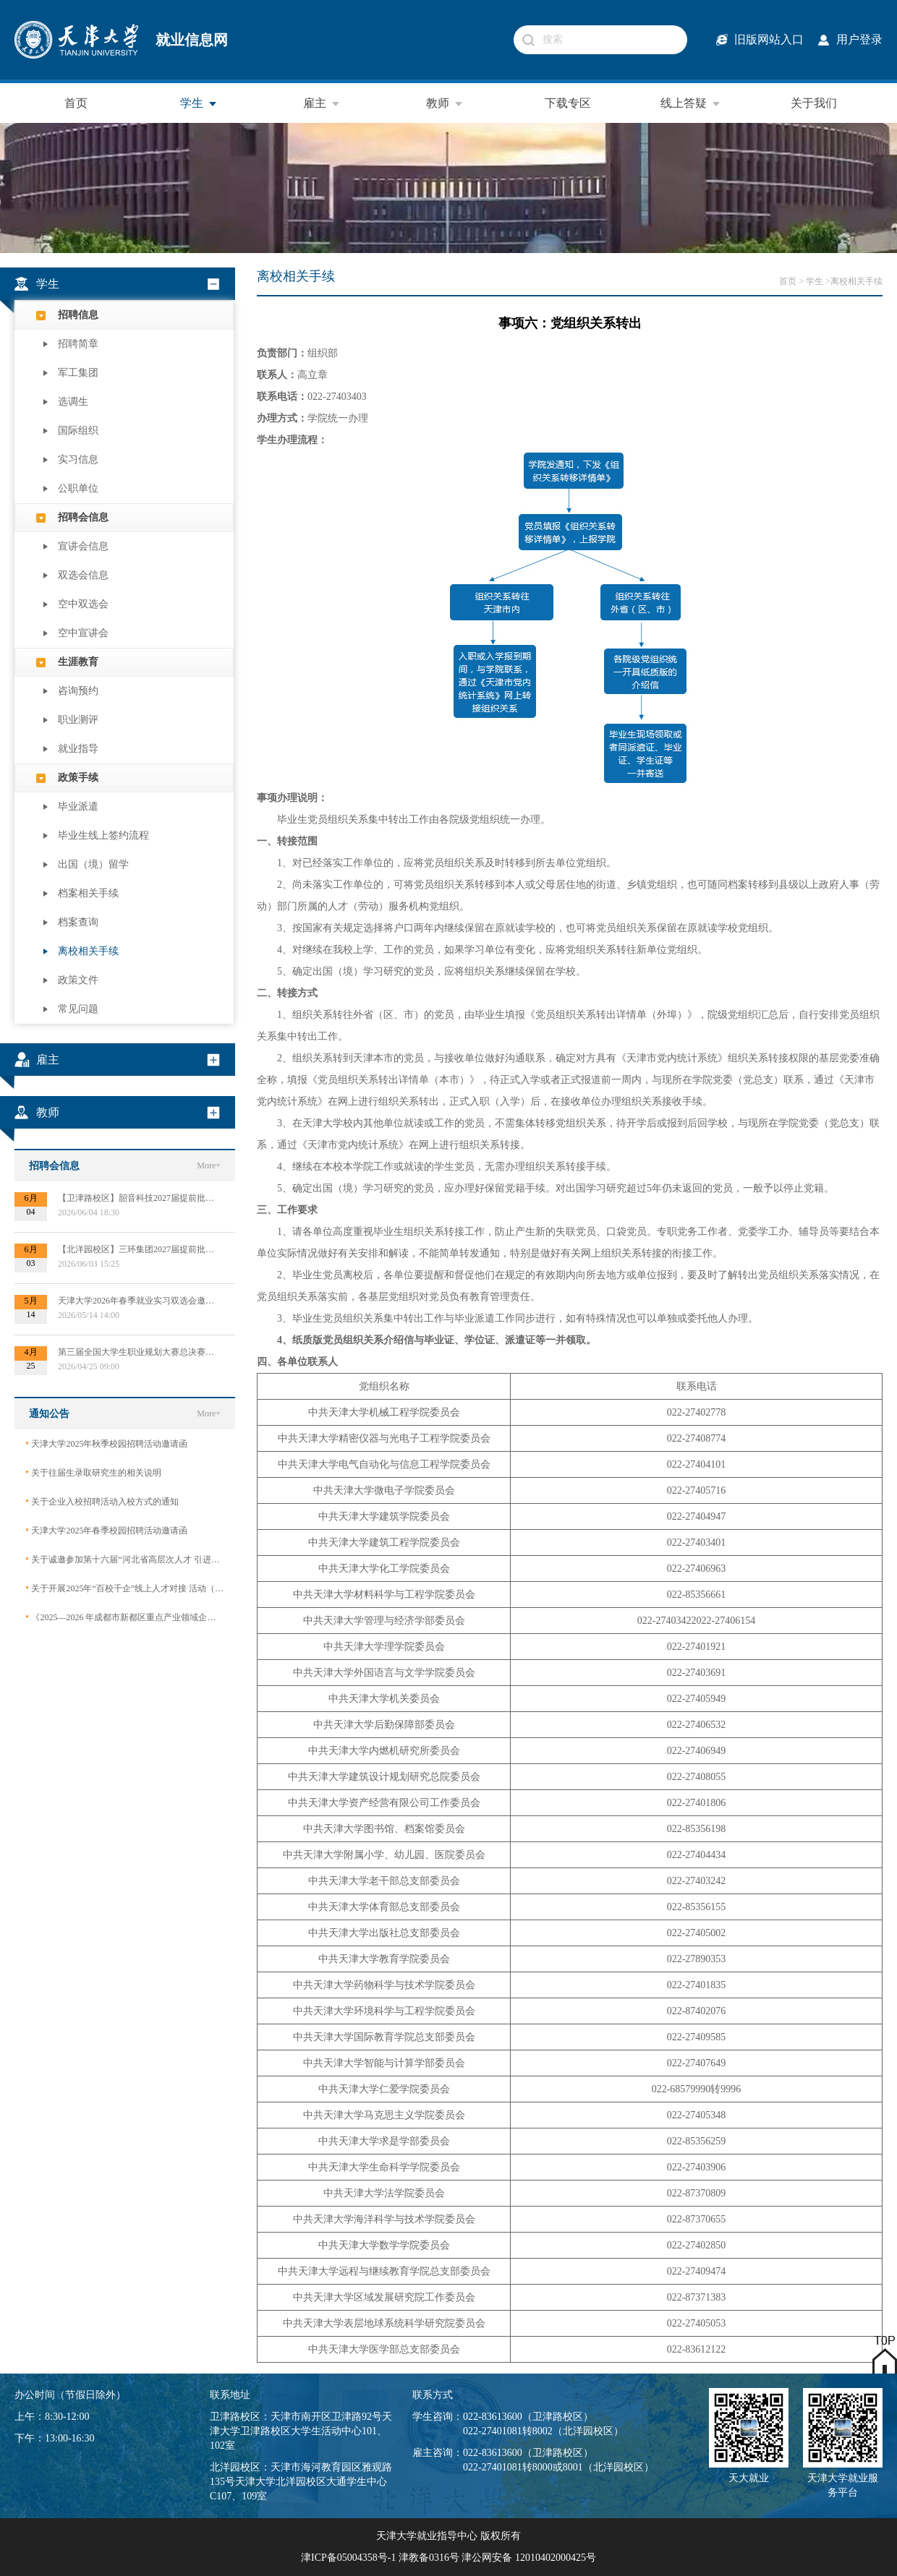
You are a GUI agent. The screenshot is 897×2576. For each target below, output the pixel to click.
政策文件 (78, 980)
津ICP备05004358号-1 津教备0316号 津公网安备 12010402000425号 (448, 2557)
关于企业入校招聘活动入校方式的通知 (102, 1501)
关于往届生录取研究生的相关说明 (93, 1472)
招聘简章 (78, 343)
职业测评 (78, 719)
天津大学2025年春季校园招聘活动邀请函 (106, 1530)
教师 (445, 103)
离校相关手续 (88, 951)
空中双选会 (83, 604)
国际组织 (78, 430)
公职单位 (78, 488)
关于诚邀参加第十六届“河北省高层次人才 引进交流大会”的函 (124, 1559)
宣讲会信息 (83, 546)
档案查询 (78, 922)
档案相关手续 (88, 893)
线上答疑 (690, 103)
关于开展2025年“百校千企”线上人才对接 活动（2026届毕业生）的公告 (124, 1588)
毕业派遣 (78, 806)
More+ (209, 1165)
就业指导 (78, 748)
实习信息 (78, 459)
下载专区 (568, 103)
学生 (199, 103)
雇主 (322, 103)
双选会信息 (83, 575)
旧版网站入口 (769, 39)
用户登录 (859, 39)
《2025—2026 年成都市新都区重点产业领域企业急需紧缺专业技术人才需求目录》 (124, 1617)
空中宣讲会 (83, 633)
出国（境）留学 (93, 864)
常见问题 (78, 1009)
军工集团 (78, 372)
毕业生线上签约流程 (103, 835)
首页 (76, 103)
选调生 (73, 401)
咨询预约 (78, 690)
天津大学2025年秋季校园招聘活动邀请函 (106, 1443)
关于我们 (814, 103)
